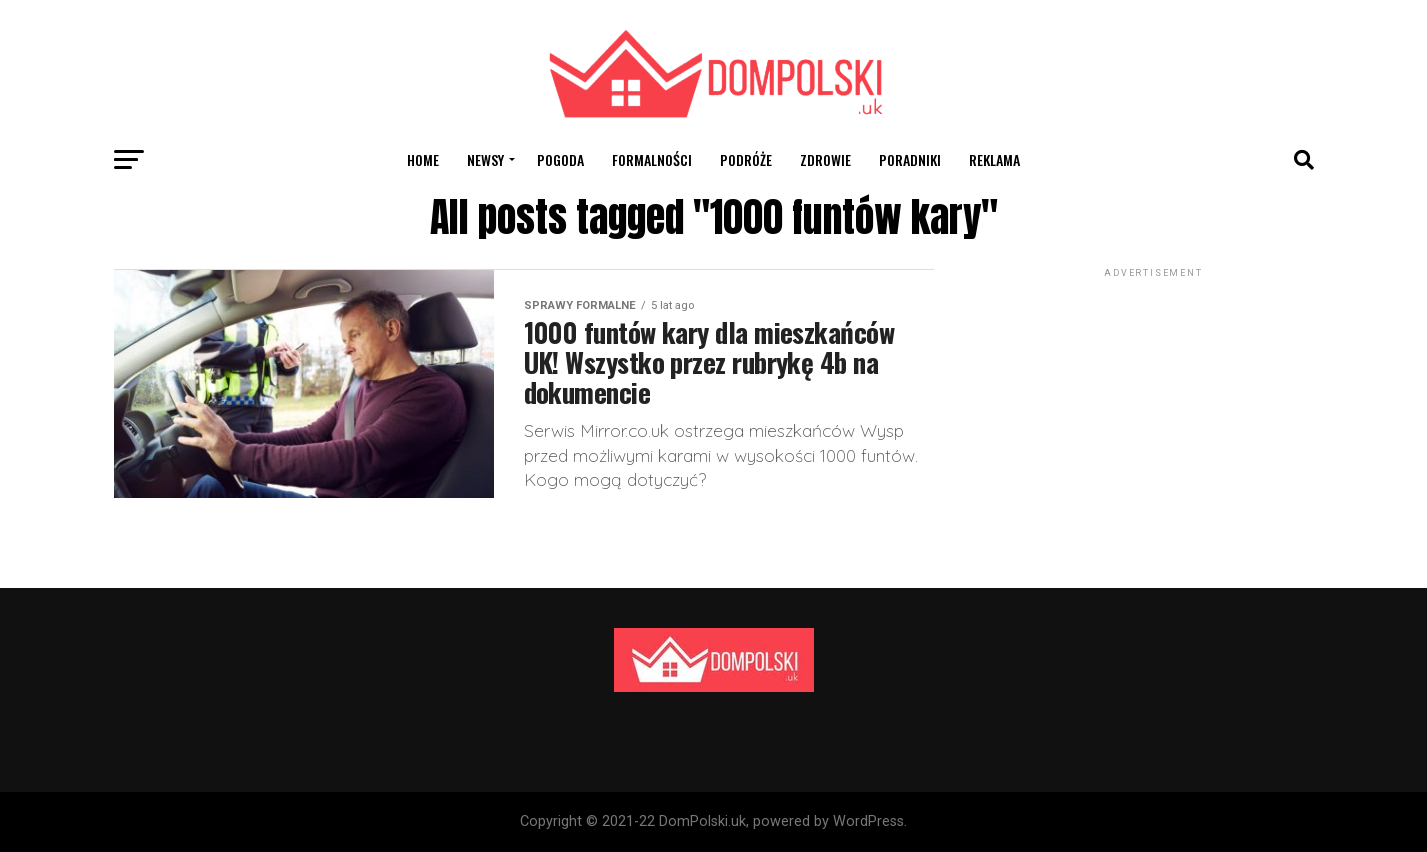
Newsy (485, 159)
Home (423, 159)
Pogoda (560, 159)
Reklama (994, 159)
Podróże (746, 159)
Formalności (652, 159)
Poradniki (910, 159)
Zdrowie (825, 159)
